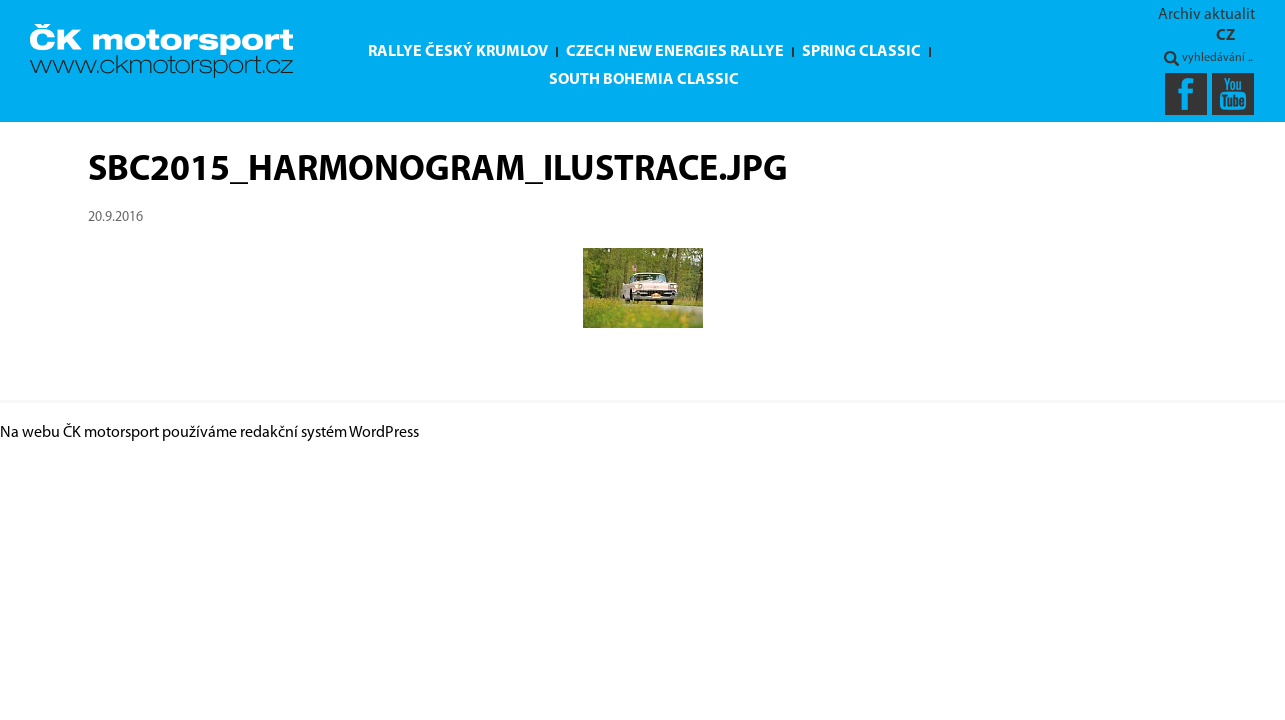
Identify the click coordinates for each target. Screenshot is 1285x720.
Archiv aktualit (1206, 15)
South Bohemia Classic (644, 80)
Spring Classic (861, 52)
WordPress (384, 433)
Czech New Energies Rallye (675, 52)
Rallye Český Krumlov (458, 52)
